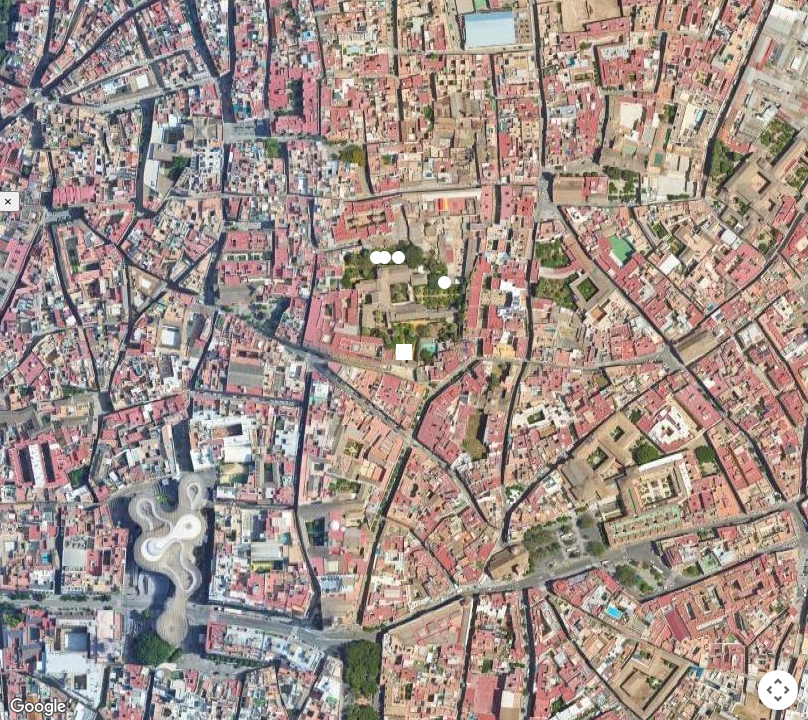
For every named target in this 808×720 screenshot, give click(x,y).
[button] (384, 257)
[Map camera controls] (778, 690)
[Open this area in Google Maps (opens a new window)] (38, 707)
